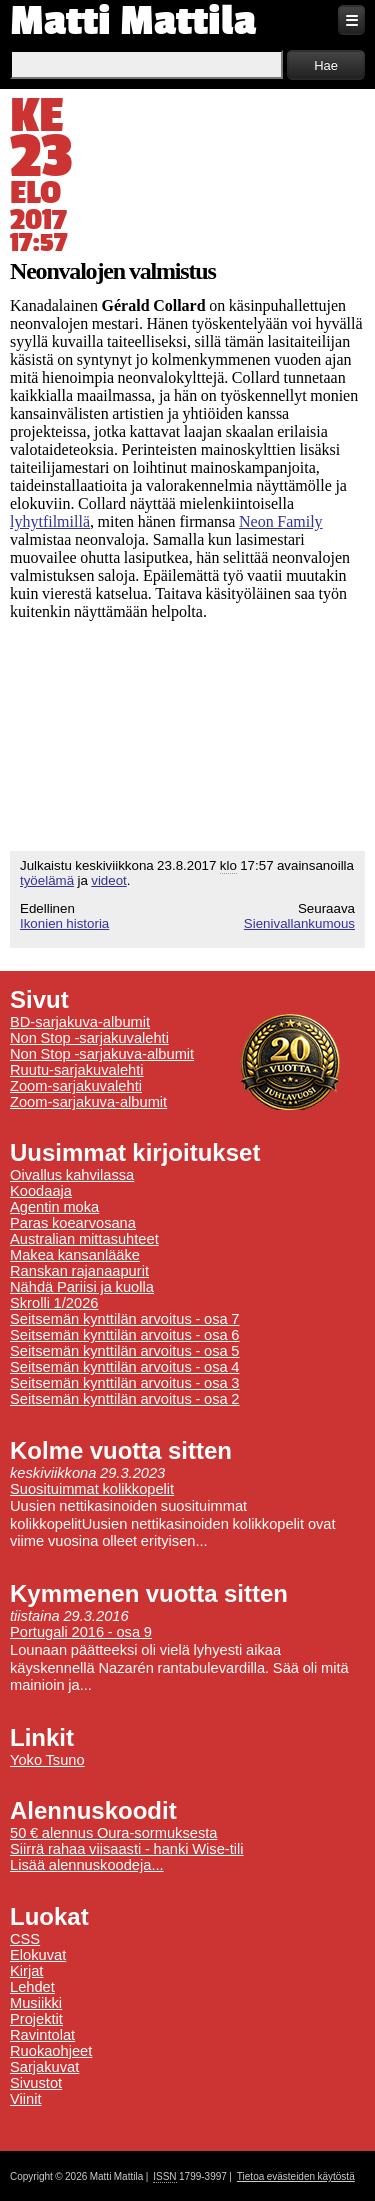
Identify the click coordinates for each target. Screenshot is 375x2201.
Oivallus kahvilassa (72, 1175)
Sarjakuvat (44, 2067)
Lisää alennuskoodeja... (87, 1865)
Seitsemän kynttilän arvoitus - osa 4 (125, 1367)
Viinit (26, 2099)
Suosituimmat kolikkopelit (92, 1489)
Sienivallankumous (299, 923)
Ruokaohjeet (51, 2051)
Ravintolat (42, 2035)
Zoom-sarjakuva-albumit (88, 1102)
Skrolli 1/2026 (54, 1303)
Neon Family (281, 521)
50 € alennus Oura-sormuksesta (113, 1833)
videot (109, 880)
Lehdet (32, 1987)
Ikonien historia (64, 923)
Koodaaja (41, 1191)
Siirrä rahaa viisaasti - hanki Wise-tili (127, 1849)
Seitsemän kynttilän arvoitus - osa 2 (125, 1399)
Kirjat (26, 1971)
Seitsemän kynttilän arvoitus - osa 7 (125, 1319)
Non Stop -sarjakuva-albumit (102, 1054)
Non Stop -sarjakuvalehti (89, 1038)
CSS (25, 1939)
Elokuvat (38, 1955)
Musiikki (36, 2003)
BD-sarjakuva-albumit (80, 1022)
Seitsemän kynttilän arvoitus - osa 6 (125, 1335)
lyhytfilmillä (50, 521)
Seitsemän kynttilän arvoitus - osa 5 (125, 1351)
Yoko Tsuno (47, 1760)
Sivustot (36, 2083)
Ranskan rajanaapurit (79, 1271)
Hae (326, 65)
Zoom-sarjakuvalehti (76, 1086)
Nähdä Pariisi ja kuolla (82, 1287)
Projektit (36, 2019)
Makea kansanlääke (75, 1255)
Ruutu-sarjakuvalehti (77, 1070)
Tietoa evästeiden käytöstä (296, 2176)
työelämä (47, 880)
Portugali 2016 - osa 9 (81, 1632)
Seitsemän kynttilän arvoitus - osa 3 (125, 1383)
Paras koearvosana (73, 1223)
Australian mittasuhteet (84, 1239)
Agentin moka (54, 1207)
